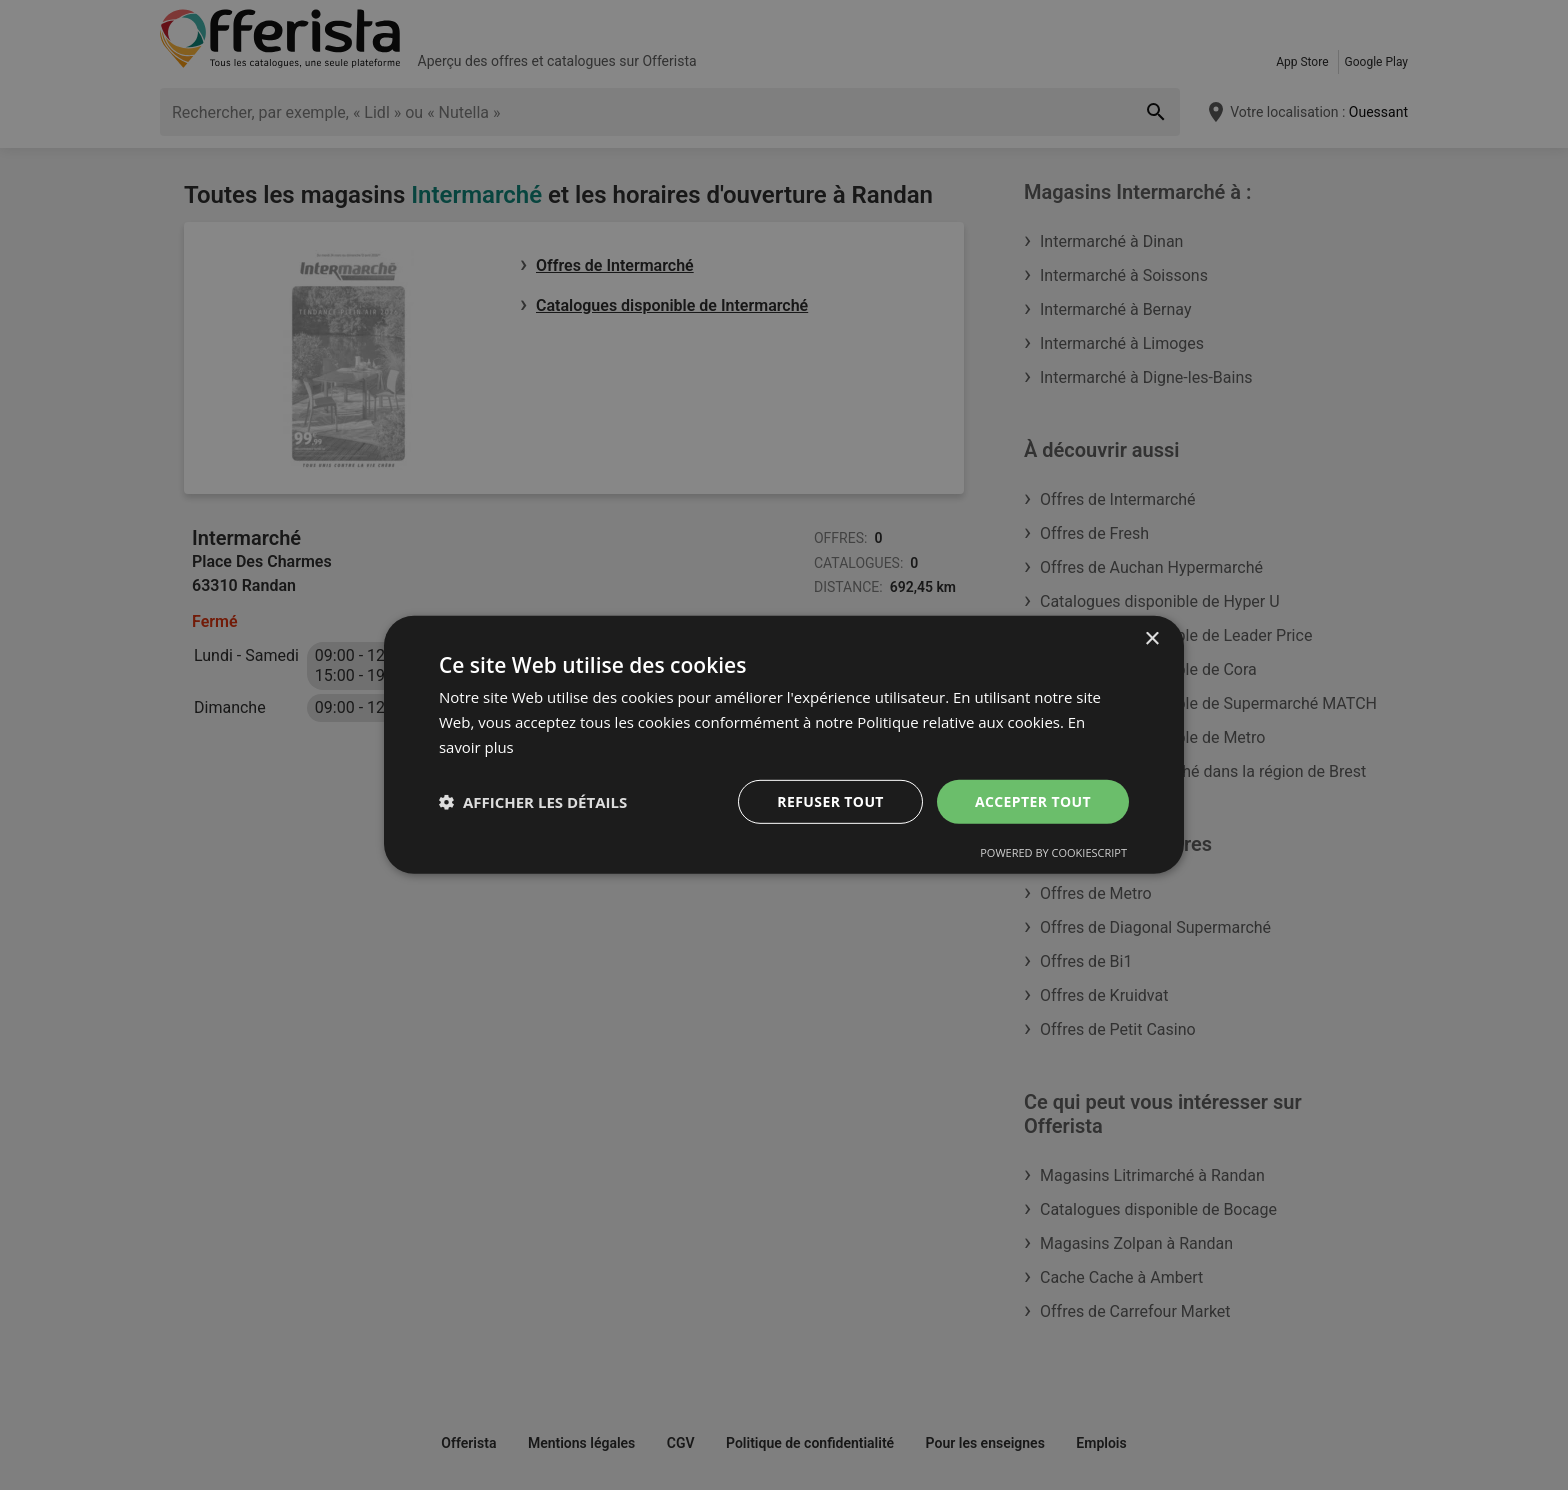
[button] (533, 802)
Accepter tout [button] (1033, 800)
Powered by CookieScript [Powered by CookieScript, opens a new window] (1053, 852)
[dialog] (784, 745)
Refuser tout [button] (830, 800)
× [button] (1151, 639)
